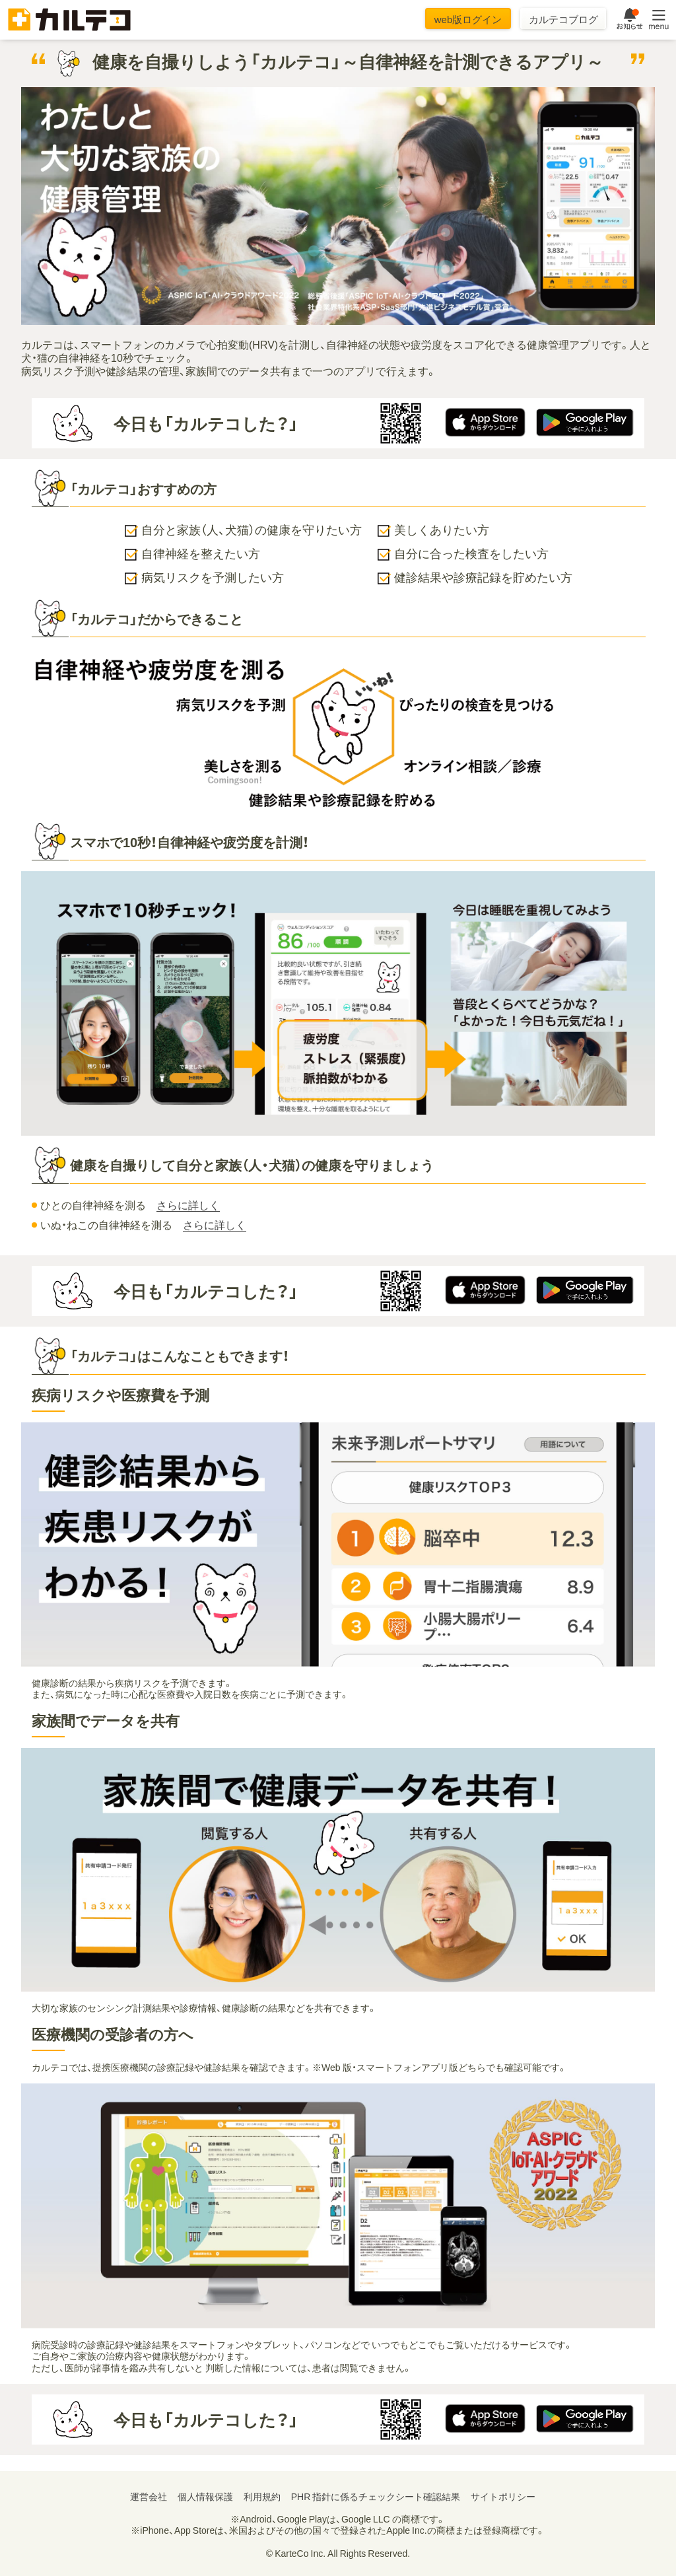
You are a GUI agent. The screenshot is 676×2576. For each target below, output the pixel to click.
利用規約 (262, 2496)
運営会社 (148, 2496)
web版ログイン (468, 19)
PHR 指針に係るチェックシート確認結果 (376, 2496)
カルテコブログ (563, 19)
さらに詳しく (188, 1205)
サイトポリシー (503, 2496)
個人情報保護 (205, 2496)
